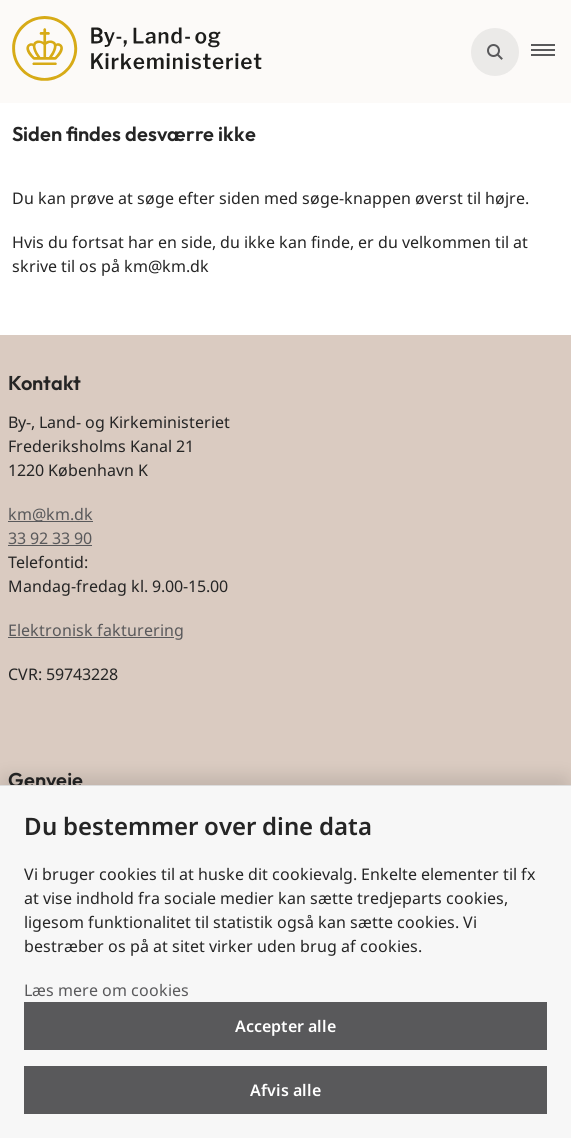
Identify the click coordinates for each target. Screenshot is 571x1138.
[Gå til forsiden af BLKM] (131, 51)
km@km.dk (50, 514)
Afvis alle (285, 1090)
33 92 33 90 (50, 538)
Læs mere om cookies (106, 990)
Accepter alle (285, 1026)
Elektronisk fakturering (96, 630)
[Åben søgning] (495, 52)
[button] (551, 52)
